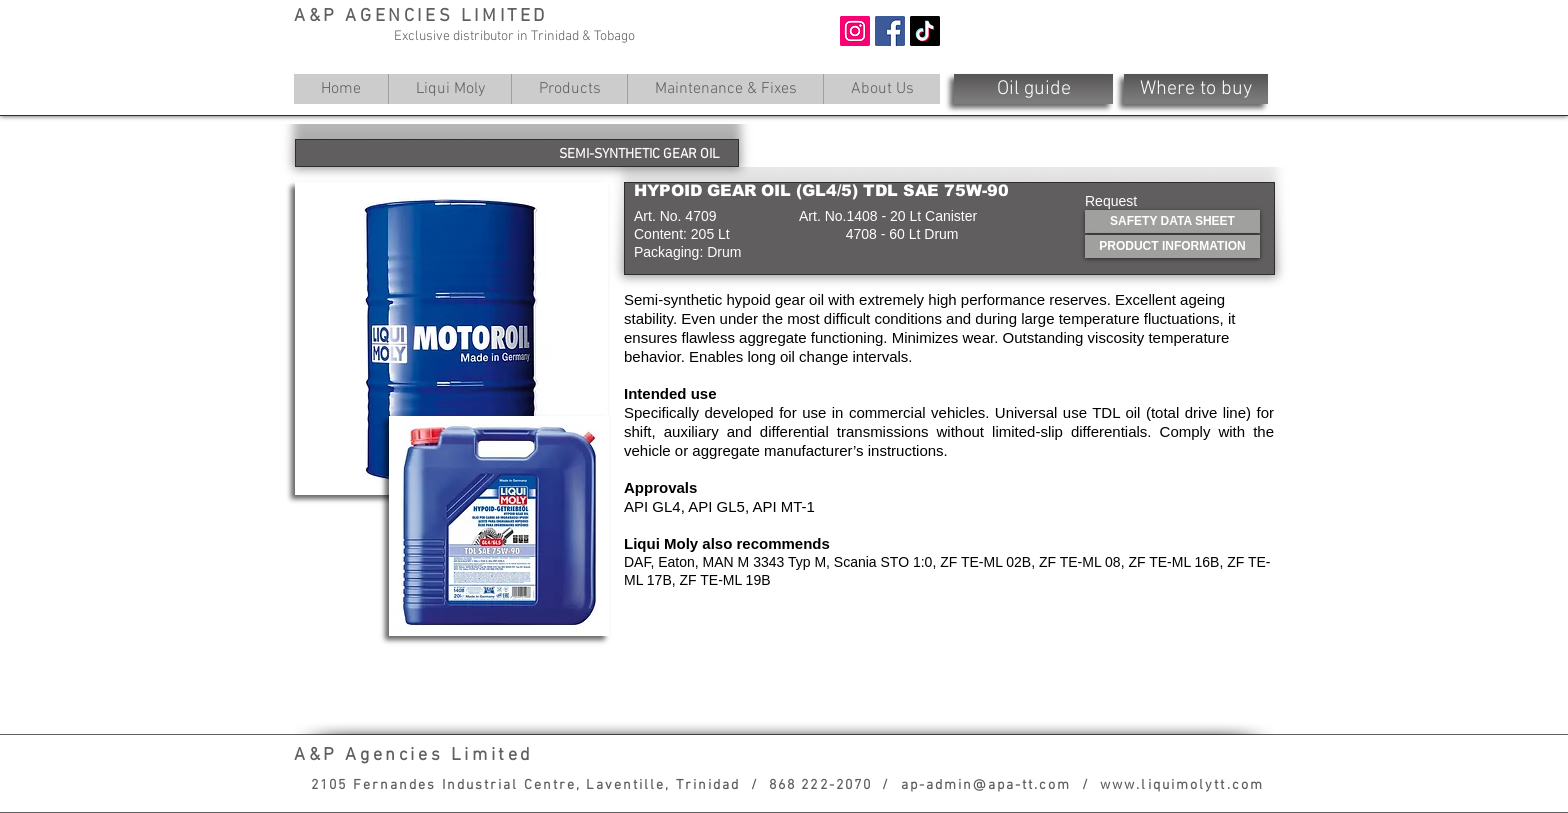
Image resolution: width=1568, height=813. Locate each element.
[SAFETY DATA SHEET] (1172, 221)
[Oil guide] (1033, 89)
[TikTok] (925, 31)
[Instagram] (855, 31)
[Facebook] (890, 31)
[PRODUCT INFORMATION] (1172, 246)
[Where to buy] (1196, 89)
